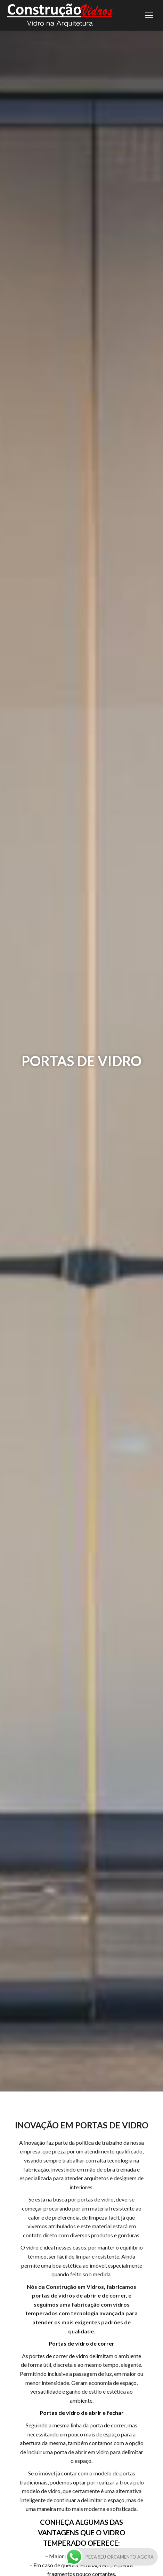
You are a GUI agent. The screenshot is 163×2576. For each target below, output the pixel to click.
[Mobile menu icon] (149, 15)
